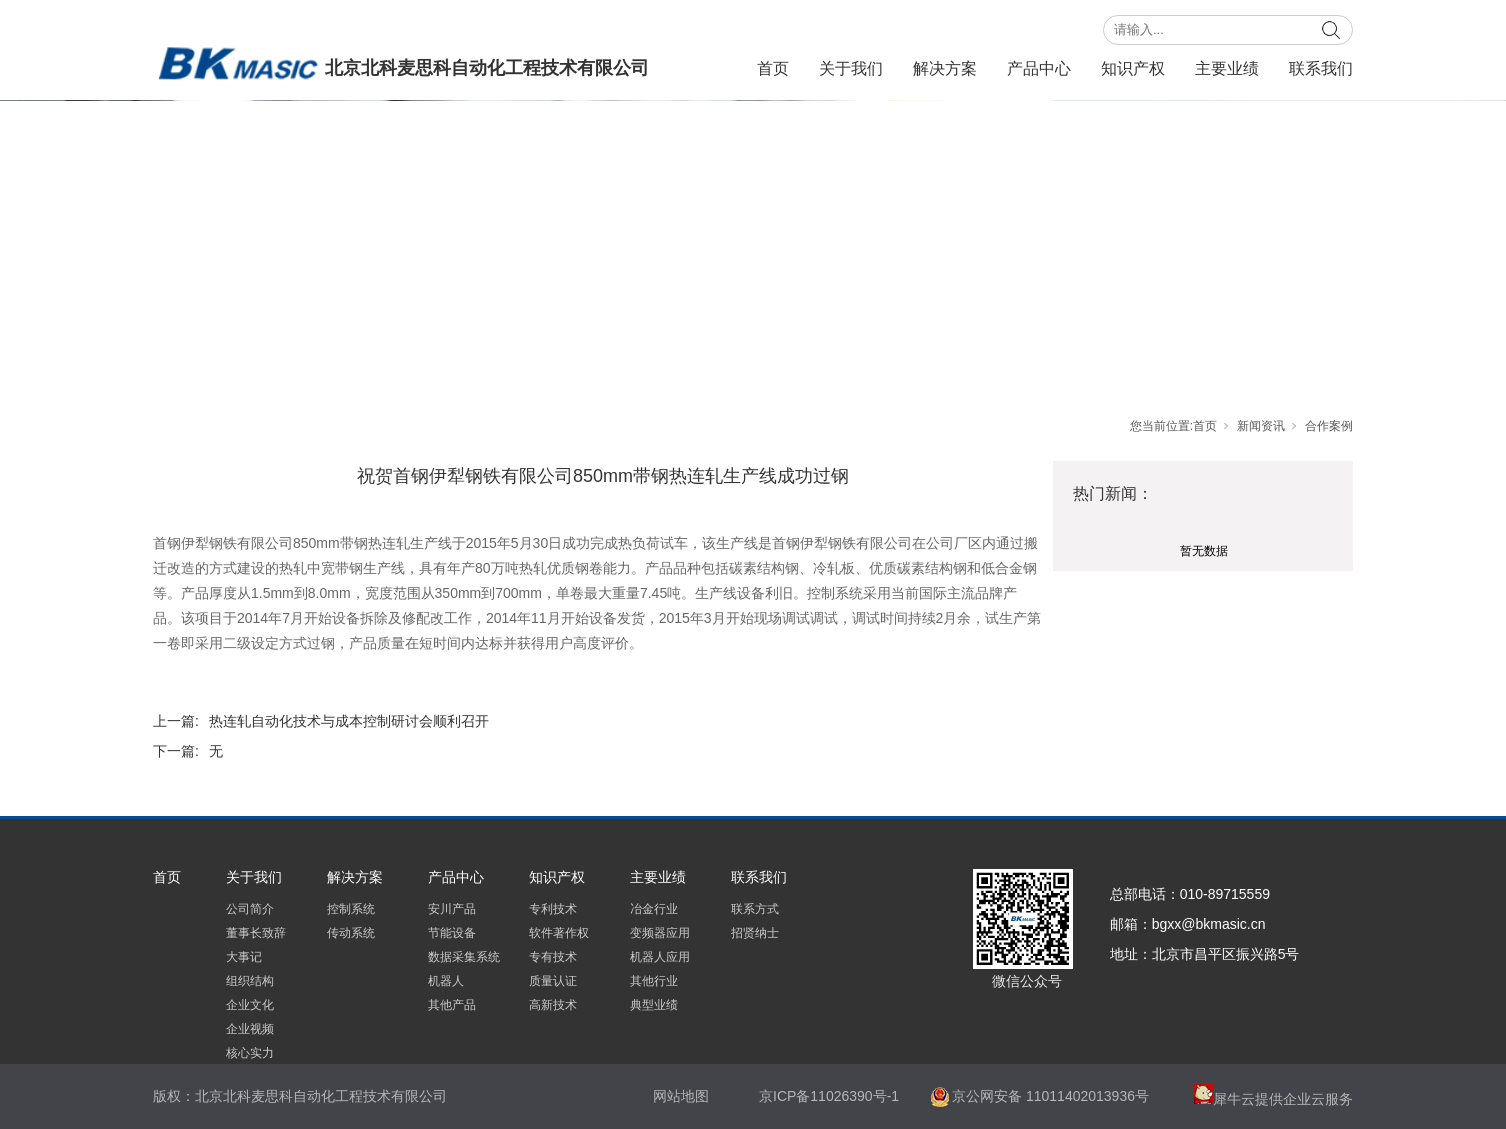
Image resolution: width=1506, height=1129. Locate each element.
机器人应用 (660, 957)
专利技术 (553, 909)
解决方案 (945, 68)
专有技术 (553, 957)
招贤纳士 (755, 933)
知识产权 (1133, 68)
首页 (773, 68)
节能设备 (452, 933)
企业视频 (250, 1029)
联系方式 (755, 909)
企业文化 (250, 1005)
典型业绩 (654, 1005)
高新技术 (553, 1005)
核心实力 (250, 1053)
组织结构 (250, 981)
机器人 (446, 981)
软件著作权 (559, 933)
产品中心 (1039, 68)
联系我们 (1321, 68)
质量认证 (553, 981)
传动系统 (351, 933)
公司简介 (250, 909)
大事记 (244, 957)
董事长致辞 (256, 933)
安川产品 (452, 909)
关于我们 (851, 68)
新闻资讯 (1261, 426)
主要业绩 (1227, 68)
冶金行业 (654, 909)
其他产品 (452, 1005)
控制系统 (351, 909)
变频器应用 (660, 933)
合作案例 (1329, 426)
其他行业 (654, 981)
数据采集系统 (464, 957)
